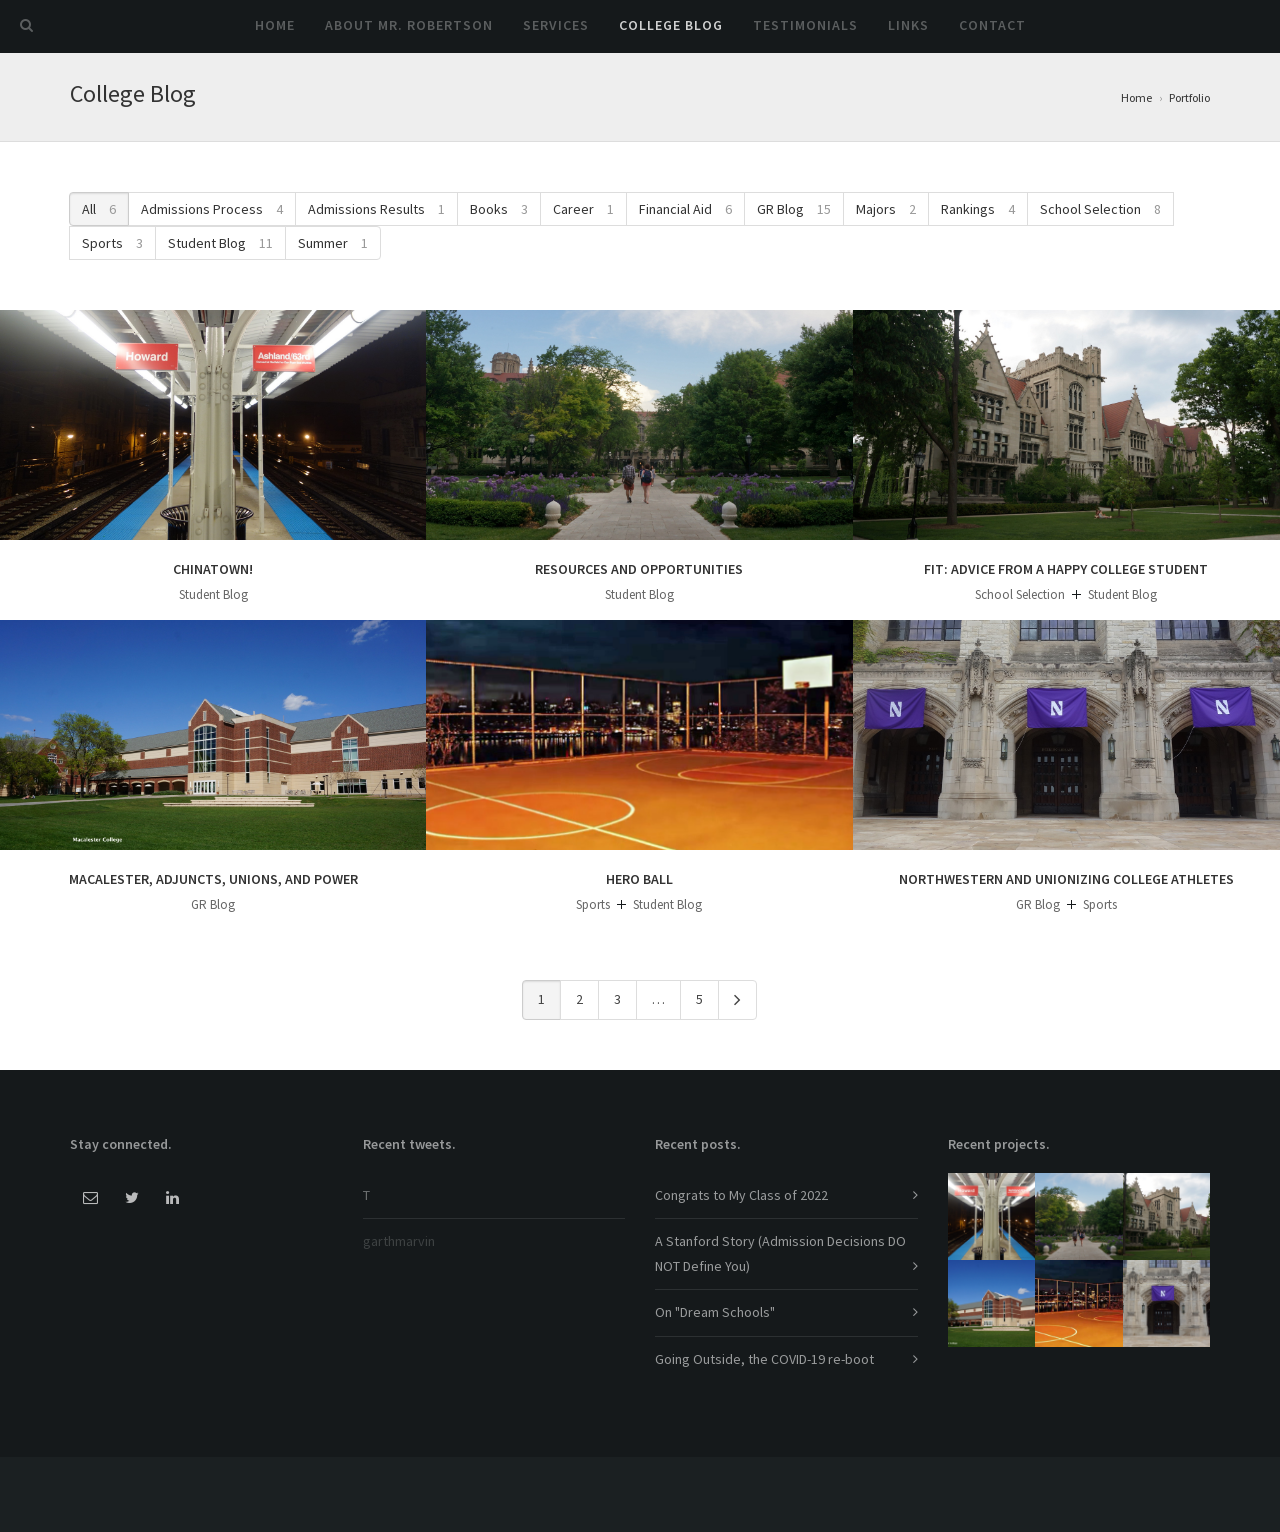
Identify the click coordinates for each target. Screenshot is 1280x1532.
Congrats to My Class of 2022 (741, 1195)
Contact (992, 25)
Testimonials (805, 25)
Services (556, 25)
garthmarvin (399, 1241)
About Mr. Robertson (409, 25)
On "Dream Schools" (715, 1312)
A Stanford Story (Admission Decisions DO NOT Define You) (780, 1253)
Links (908, 25)
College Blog (671, 25)
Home (275, 25)
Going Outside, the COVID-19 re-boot (764, 1359)
